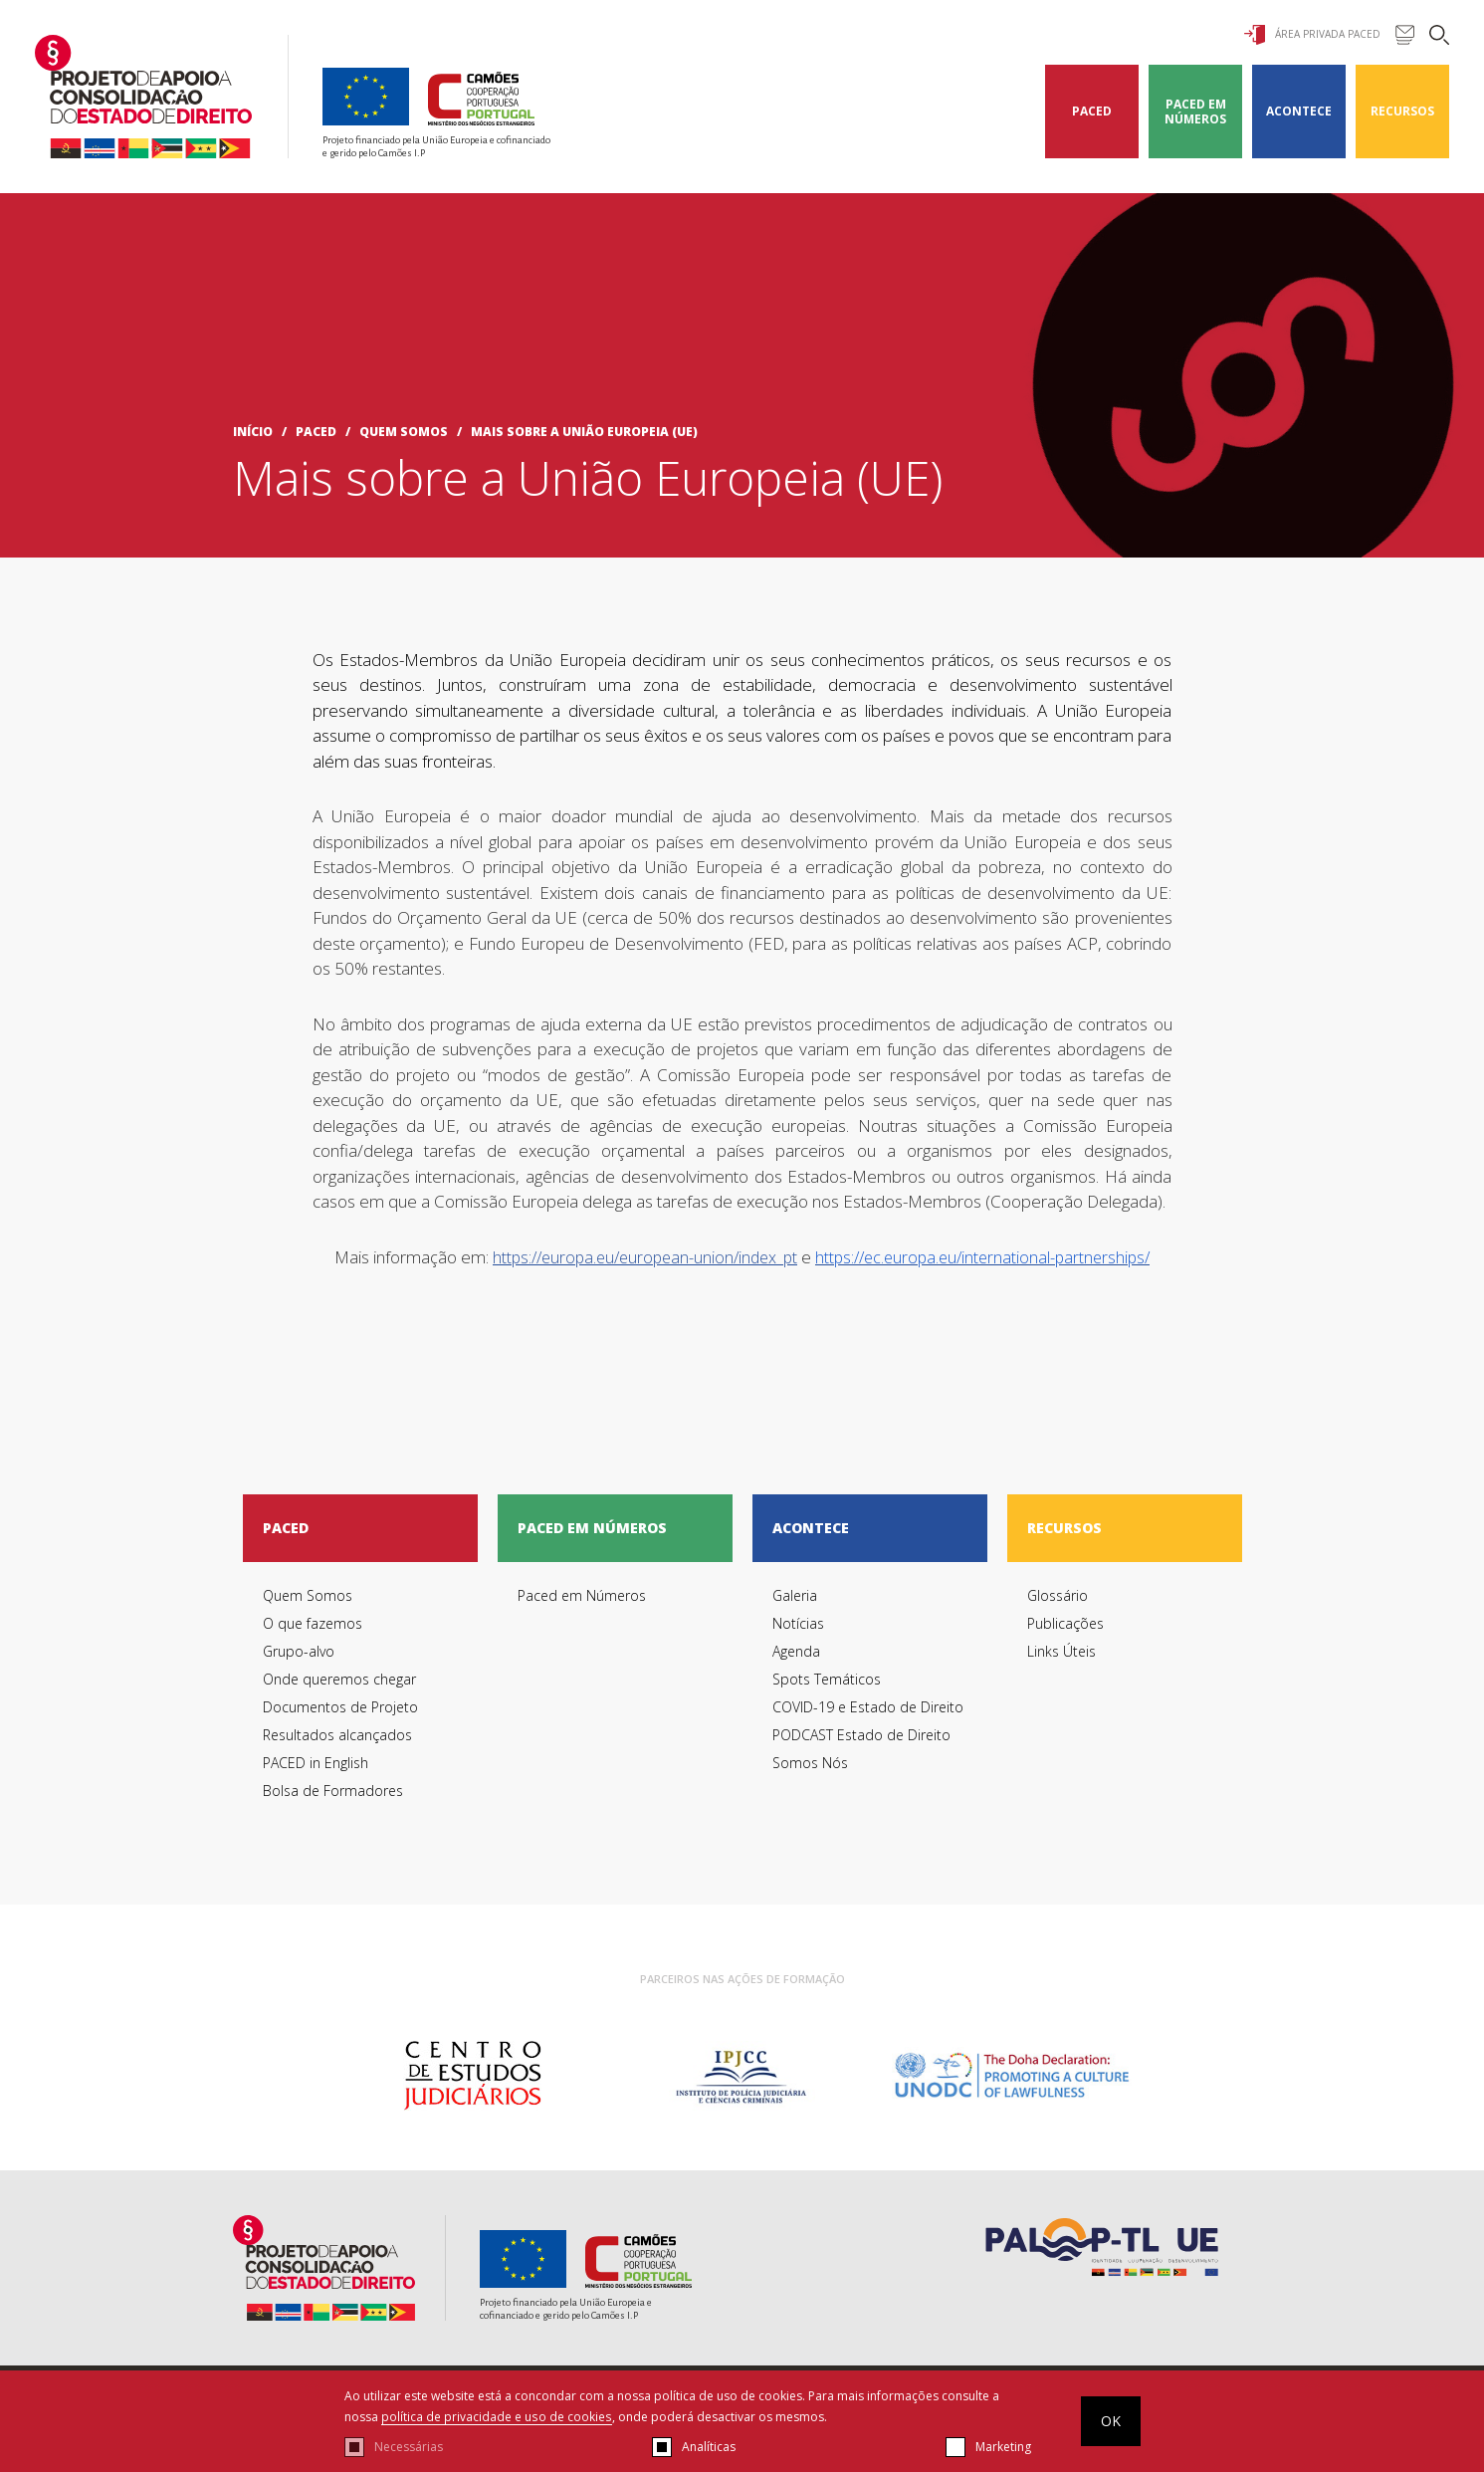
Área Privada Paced (1312, 35)
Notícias (798, 1623)
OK (1111, 2420)
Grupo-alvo (298, 1651)
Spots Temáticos (826, 1679)
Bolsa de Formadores (333, 1790)
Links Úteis (1061, 1651)
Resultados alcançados (337, 1734)
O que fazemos (312, 1623)
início (253, 431)
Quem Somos (403, 431)
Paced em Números (1195, 111)
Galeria (794, 1595)
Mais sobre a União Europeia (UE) (584, 431)
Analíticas (709, 2446)
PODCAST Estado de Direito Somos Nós (861, 1748)
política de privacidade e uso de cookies (495, 2416)
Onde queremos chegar (339, 1679)
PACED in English (315, 1762)
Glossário (1057, 1595)
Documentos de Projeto (340, 1706)
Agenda (796, 1651)
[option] (472, 2076)
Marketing (1003, 2446)
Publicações (1065, 1623)
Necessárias (408, 2446)
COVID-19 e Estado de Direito (867, 1706)
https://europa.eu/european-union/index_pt (645, 1257)
